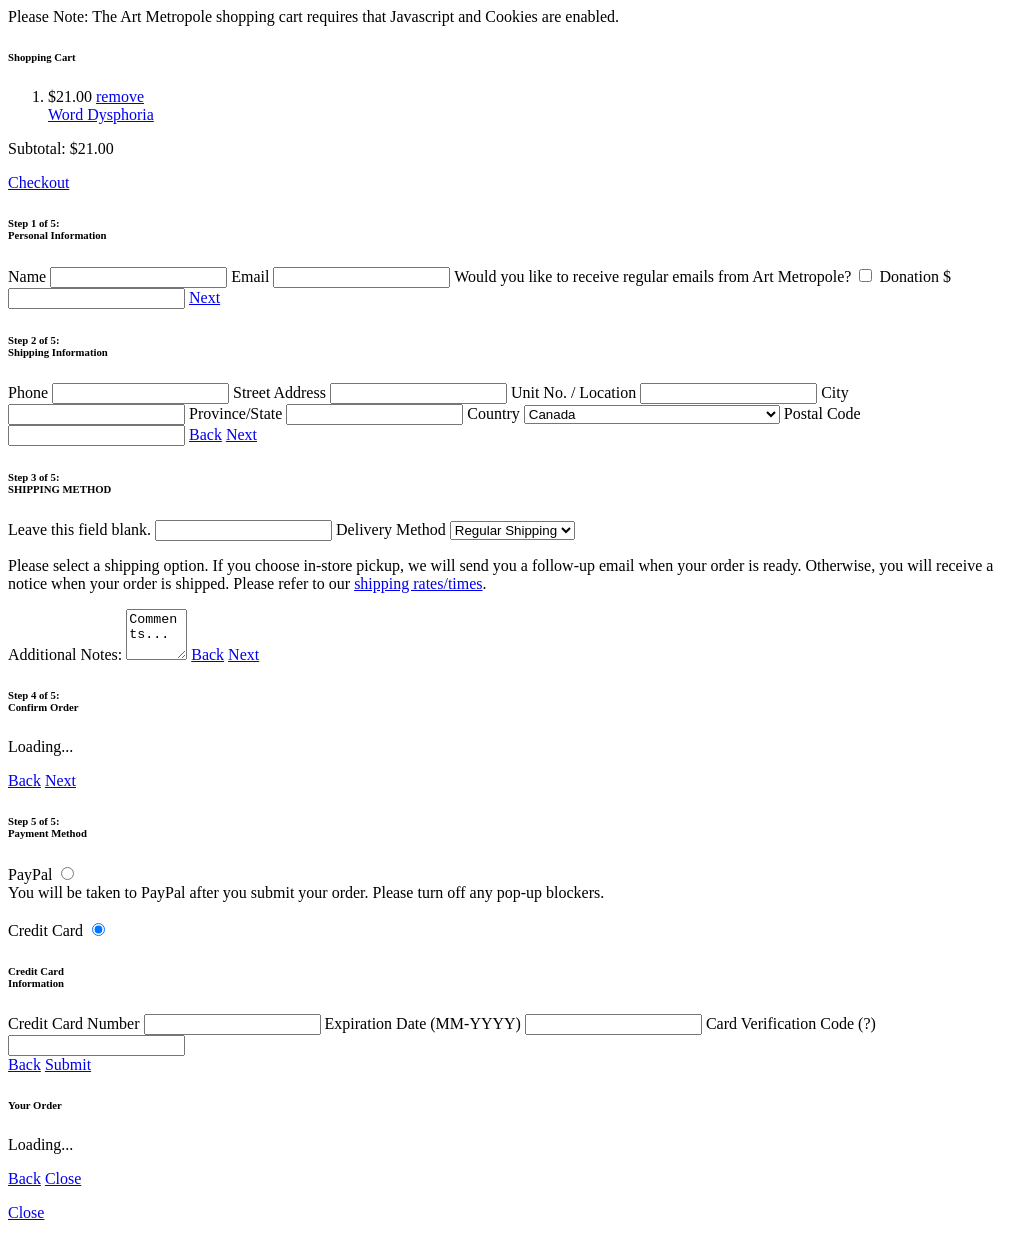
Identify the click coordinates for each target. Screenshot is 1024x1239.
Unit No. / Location (666, 392)
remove (120, 96)
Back (205, 434)
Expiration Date (515, 1032)
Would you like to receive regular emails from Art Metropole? (666, 276)
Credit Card (45, 939)
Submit (68, 1073)
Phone (120, 392)
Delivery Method (455, 529)
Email (342, 276)
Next (204, 297)
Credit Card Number (166, 1032)
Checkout (38, 182)
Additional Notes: (100, 663)
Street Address (372, 392)
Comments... (159, 639)
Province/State (328, 413)
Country (623, 413)
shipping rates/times (418, 583)
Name (119, 276)
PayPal (30, 883)
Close (63, 1187)
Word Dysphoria (101, 114)
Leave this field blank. (170, 529)
